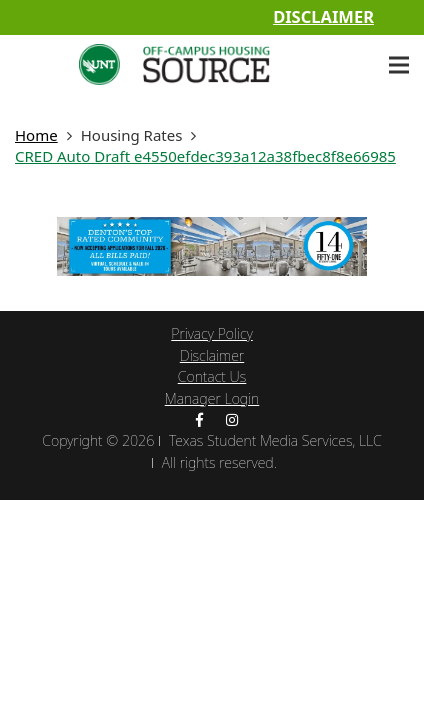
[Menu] (399, 65)
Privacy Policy (211, 333)
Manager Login (212, 398)
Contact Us (212, 376)
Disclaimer (323, 16)
